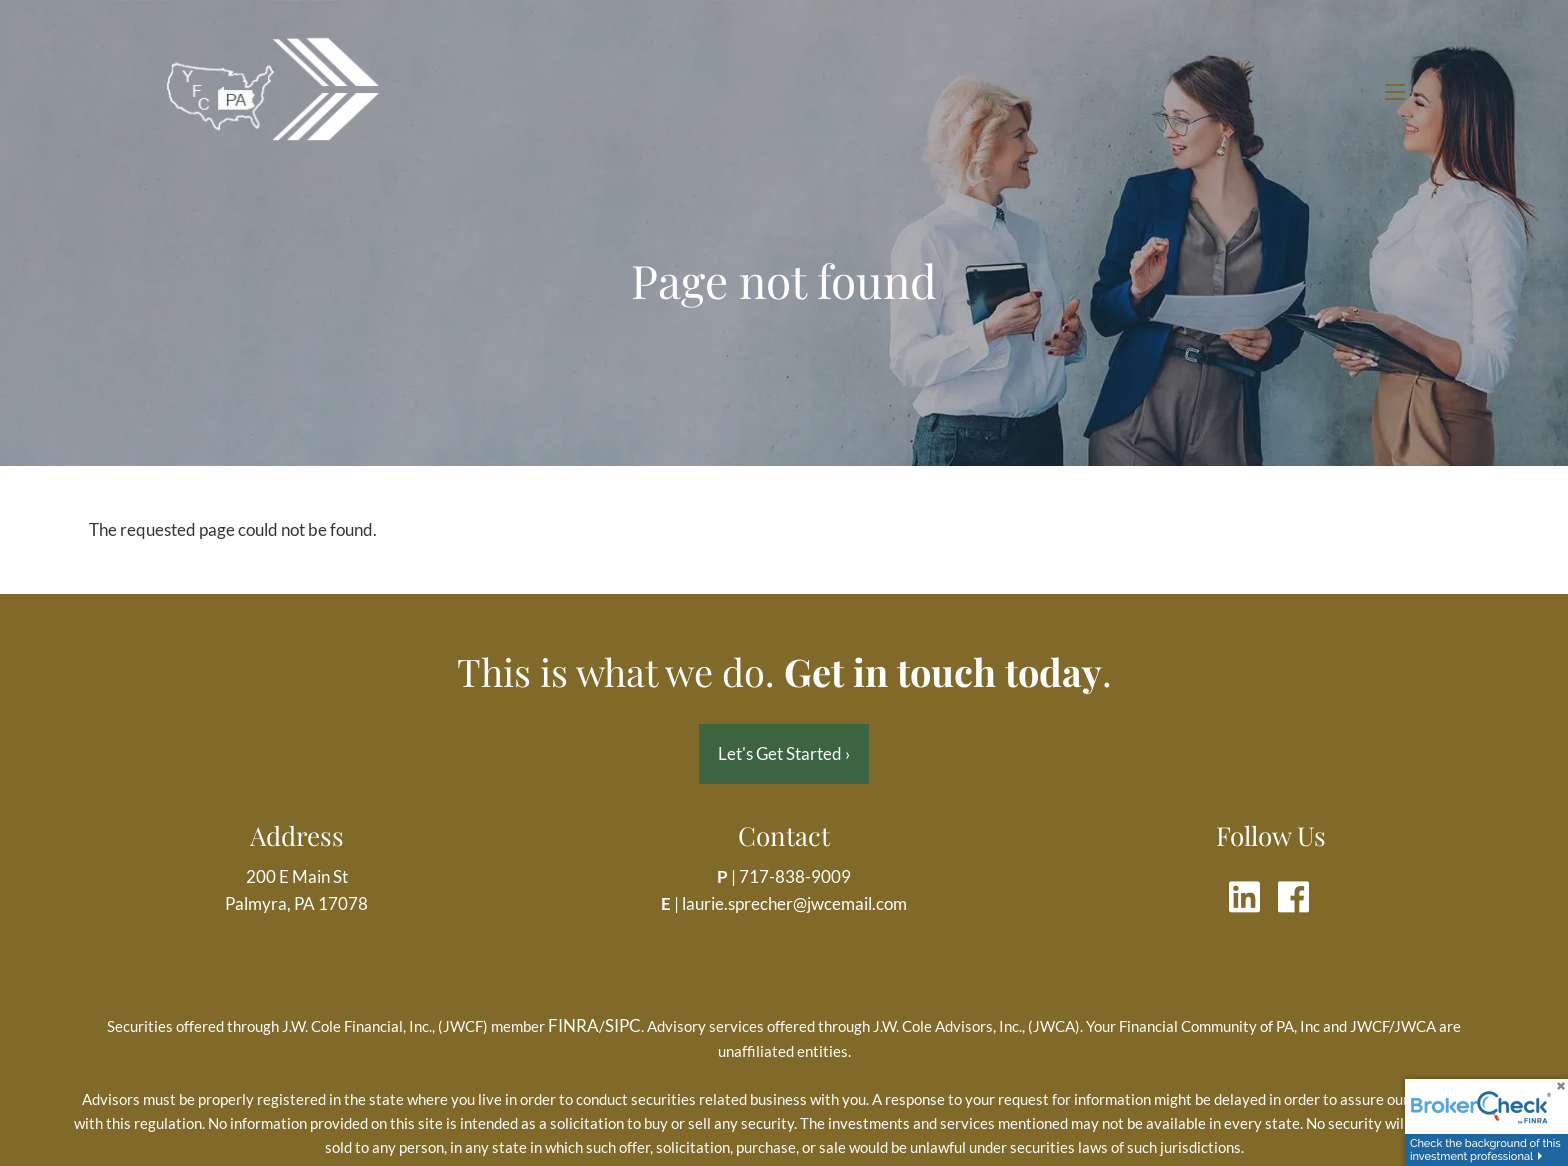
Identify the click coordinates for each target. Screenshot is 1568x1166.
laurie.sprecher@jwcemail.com (794, 903)
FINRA (573, 1025)
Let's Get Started (784, 753)
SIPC (623, 1025)
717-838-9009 (795, 876)
